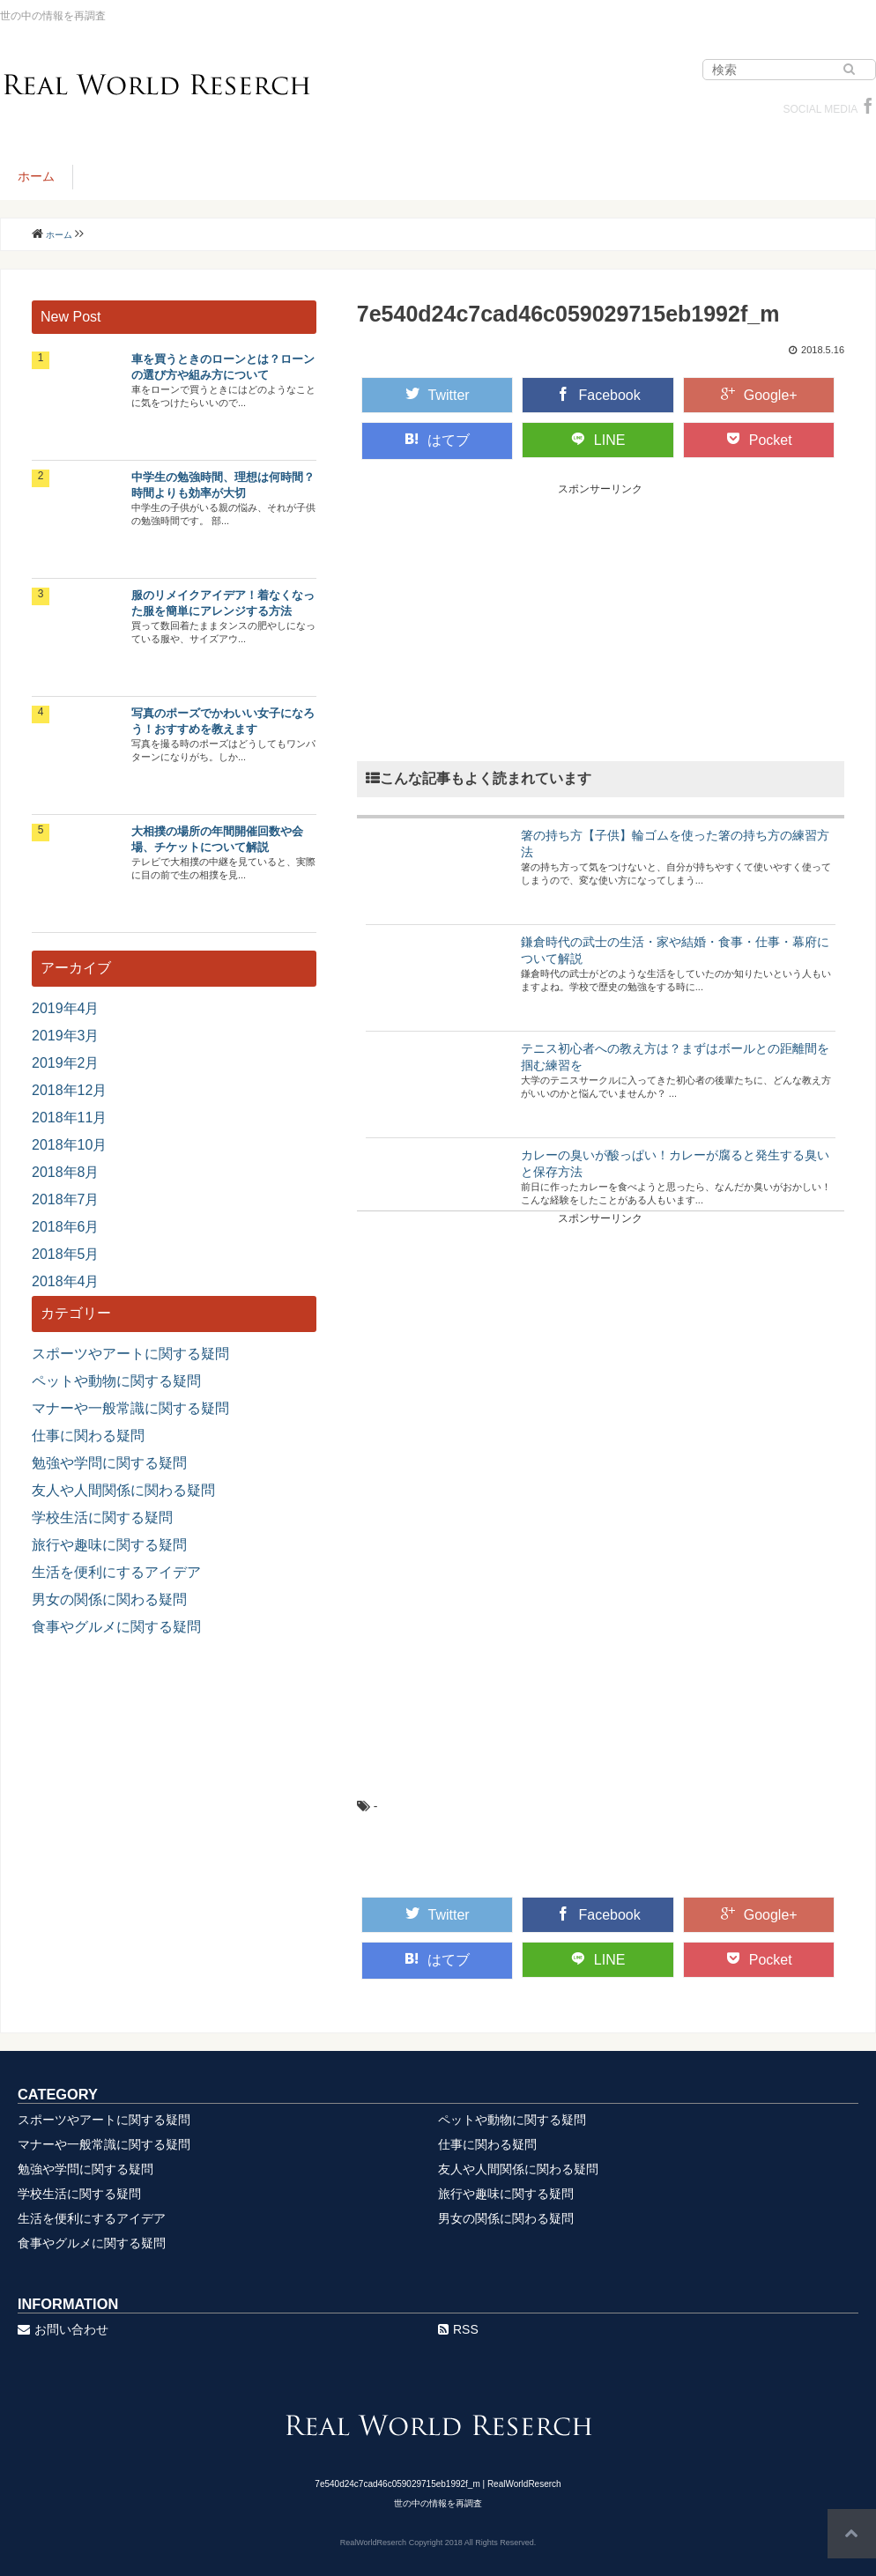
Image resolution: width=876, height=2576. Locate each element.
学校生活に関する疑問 (102, 1517)
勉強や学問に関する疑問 (109, 1462)
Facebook (598, 395)
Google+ (759, 395)
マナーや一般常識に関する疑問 (130, 1408)
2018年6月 (66, 1226)
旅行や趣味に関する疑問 (109, 1544)
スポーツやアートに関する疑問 (130, 1353)
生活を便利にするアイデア (116, 1572)
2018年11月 (69, 1117)
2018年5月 (66, 1254)
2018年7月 (66, 1199)
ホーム (36, 176)
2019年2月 (66, 1062)
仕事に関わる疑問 (88, 1435)
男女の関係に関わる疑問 (109, 1599)
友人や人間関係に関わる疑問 (123, 1490)
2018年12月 (69, 1090)
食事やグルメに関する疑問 (116, 1626)
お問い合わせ (63, 2329)
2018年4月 (66, 1281)
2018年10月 (69, 1144)
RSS (458, 2329)
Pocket (759, 440)
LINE (598, 440)
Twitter (437, 395)
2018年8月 (66, 1172)
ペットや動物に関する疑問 (116, 1380)
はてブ (437, 440)
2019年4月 (66, 1008)
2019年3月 (66, 1035)
